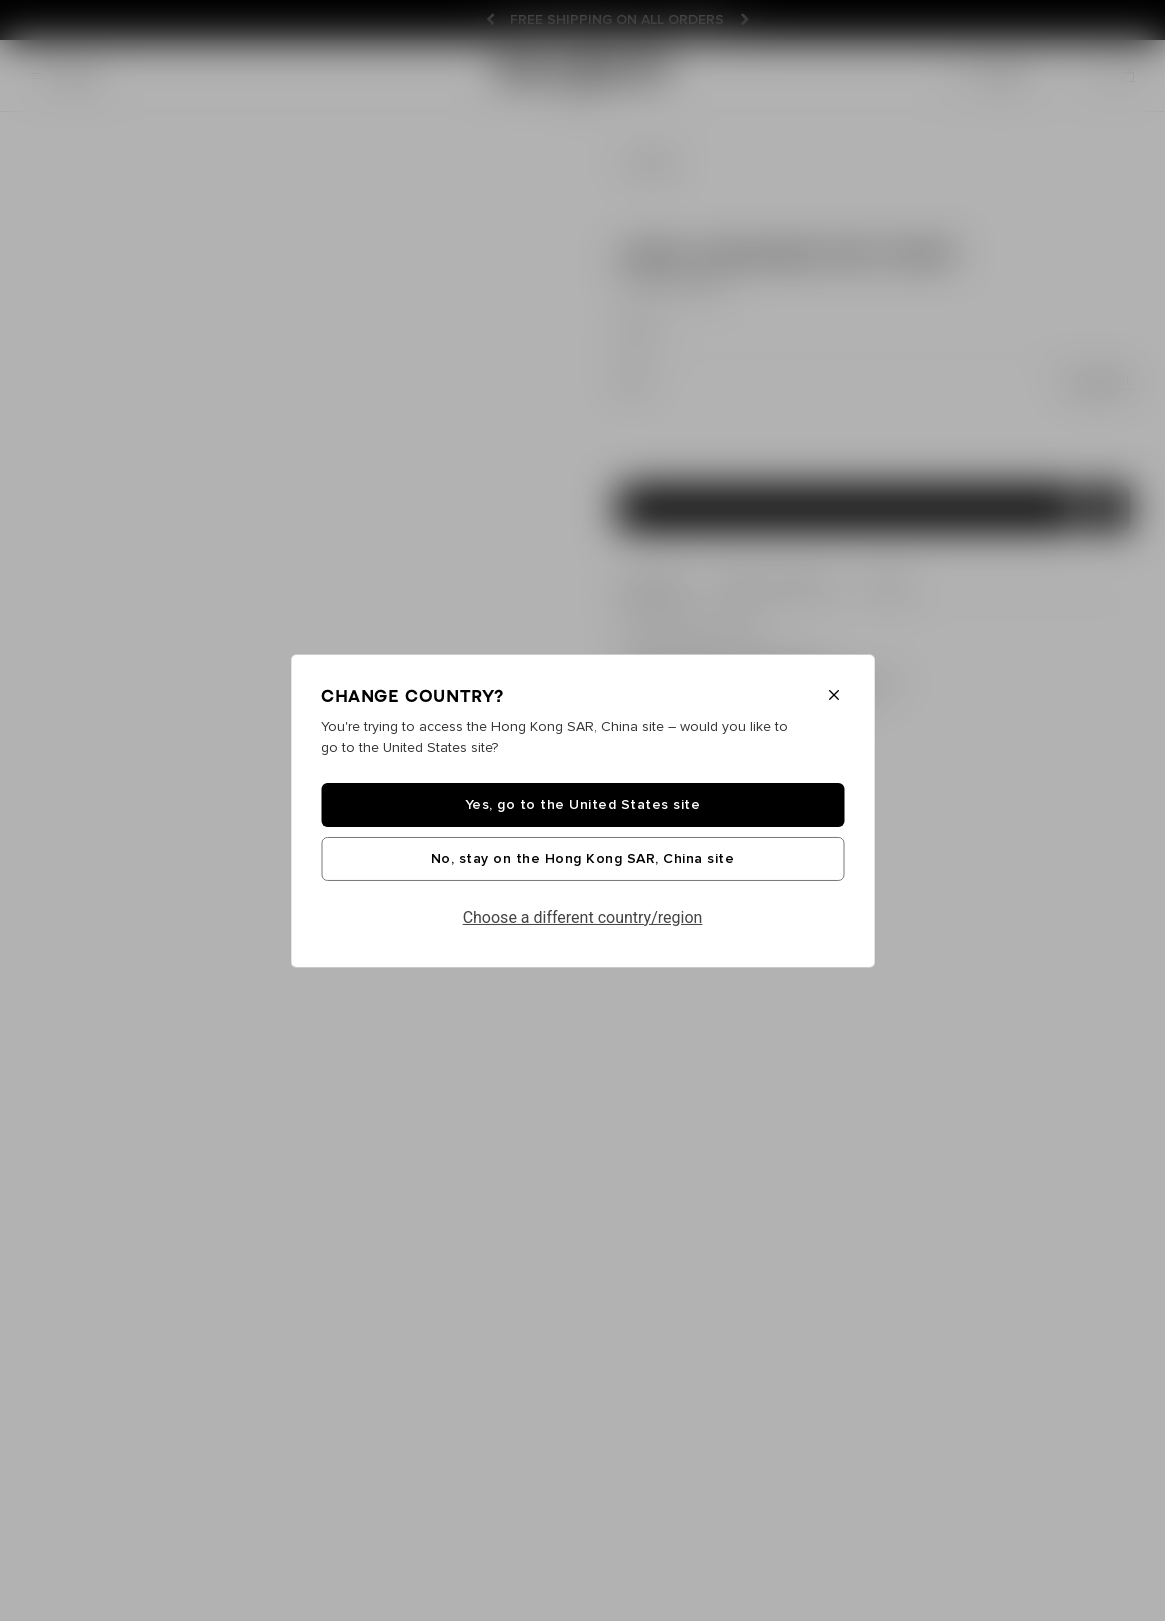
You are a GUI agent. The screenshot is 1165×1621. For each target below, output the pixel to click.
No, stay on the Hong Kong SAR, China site (583, 859)
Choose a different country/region (583, 917)
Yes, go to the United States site (583, 805)
